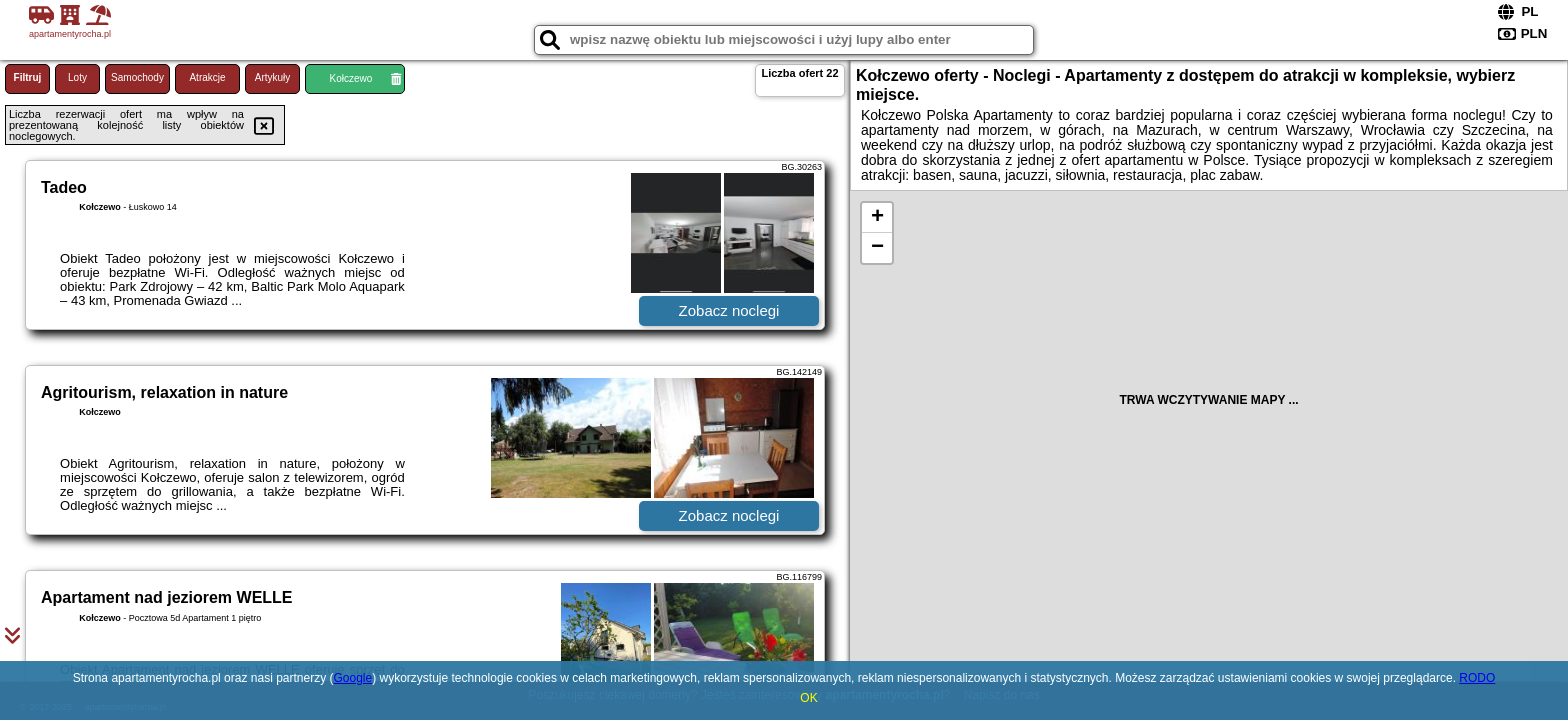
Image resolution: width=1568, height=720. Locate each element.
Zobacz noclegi (729, 310)
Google (352, 678)
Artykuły (273, 77)
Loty (77, 77)
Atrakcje (207, 77)
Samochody (137, 77)
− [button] (877, 248)
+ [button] (877, 218)
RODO (1477, 678)
